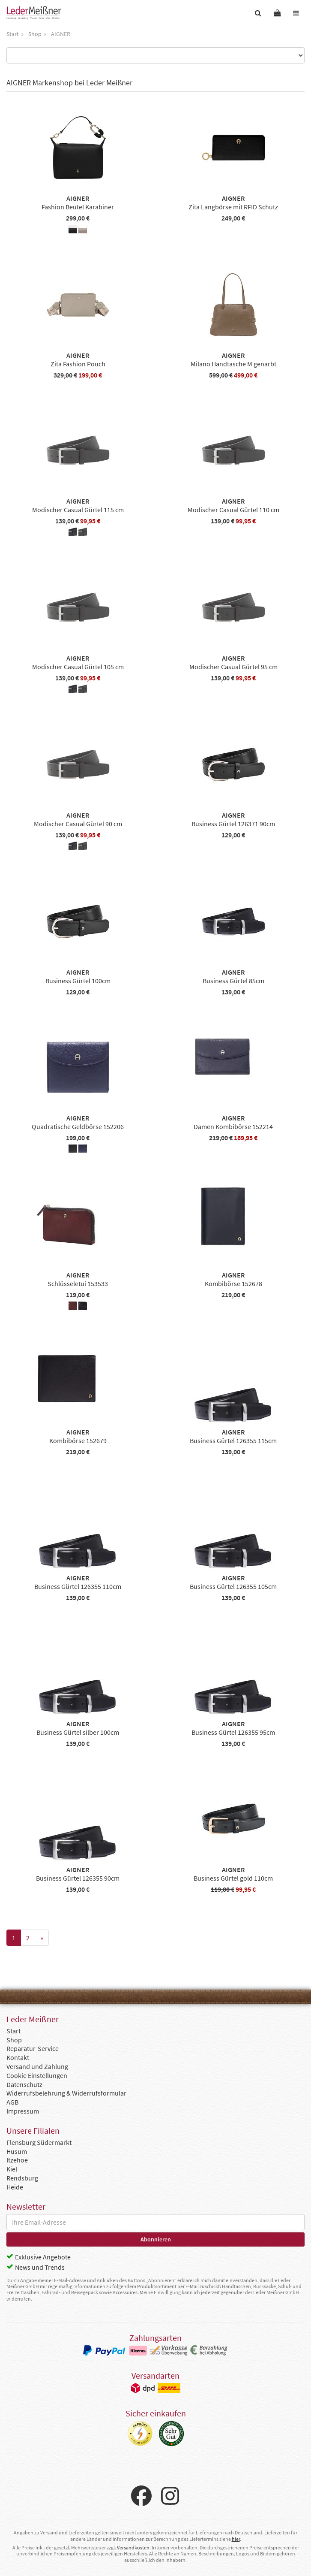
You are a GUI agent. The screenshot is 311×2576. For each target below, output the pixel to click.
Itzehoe (17, 2160)
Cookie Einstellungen (36, 2075)
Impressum (22, 2111)
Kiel (11, 2169)
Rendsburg (22, 2178)
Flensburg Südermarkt (39, 2142)
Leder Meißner (33, 13)
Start (13, 2030)
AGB (12, 2102)
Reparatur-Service (32, 2048)
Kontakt (17, 2057)
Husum (16, 2151)
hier (236, 2539)
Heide (14, 2187)
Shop (14, 2039)
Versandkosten (133, 2547)
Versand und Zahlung (37, 2066)
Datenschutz (24, 2084)
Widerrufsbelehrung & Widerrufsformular (66, 2093)
